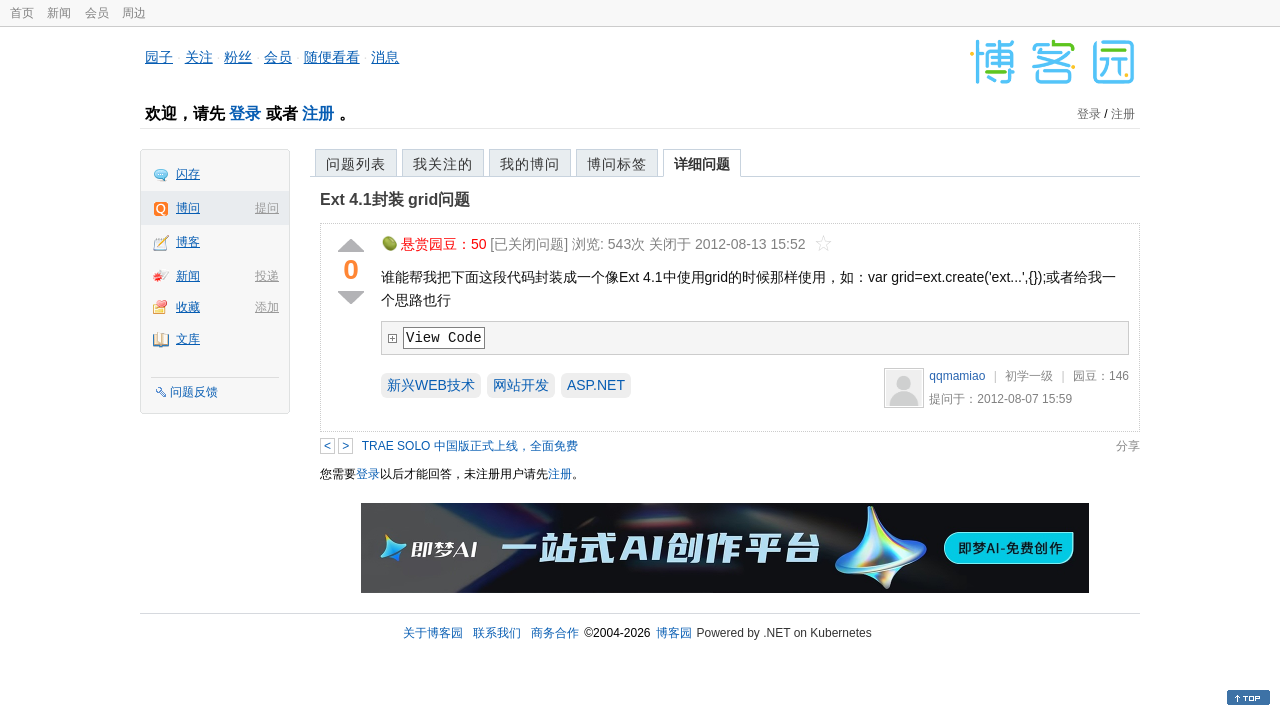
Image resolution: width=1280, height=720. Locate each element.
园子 (159, 57)
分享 (1128, 446)
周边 (134, 13)
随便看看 (332, 57)
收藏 (188, 307)
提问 (267, 208)
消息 (385, 57)
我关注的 (443, 164)
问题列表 (356, 164)
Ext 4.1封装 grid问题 (395, 199)
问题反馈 (194, 392)
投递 (267, 276)
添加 (267, 307)
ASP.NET (596, 385)
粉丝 (238, 57)
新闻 (59, 13)
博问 (188, 208)
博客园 (674, 633)
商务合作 (555, 633)
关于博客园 (433, 633)
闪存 (188, 174)
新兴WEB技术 (431, 385)
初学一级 (1029, 376)
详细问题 (702, 164)
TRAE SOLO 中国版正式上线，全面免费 (470, 446)
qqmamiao (957, 376)
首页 (22, 13)
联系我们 (497, 633)
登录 (245, 113)
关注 (199, 57)
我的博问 (530, 164)
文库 (188, 339)
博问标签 (617, 164)
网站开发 (521, 385)
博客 (188, 242)
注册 (318, 113)
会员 (97, 13)
